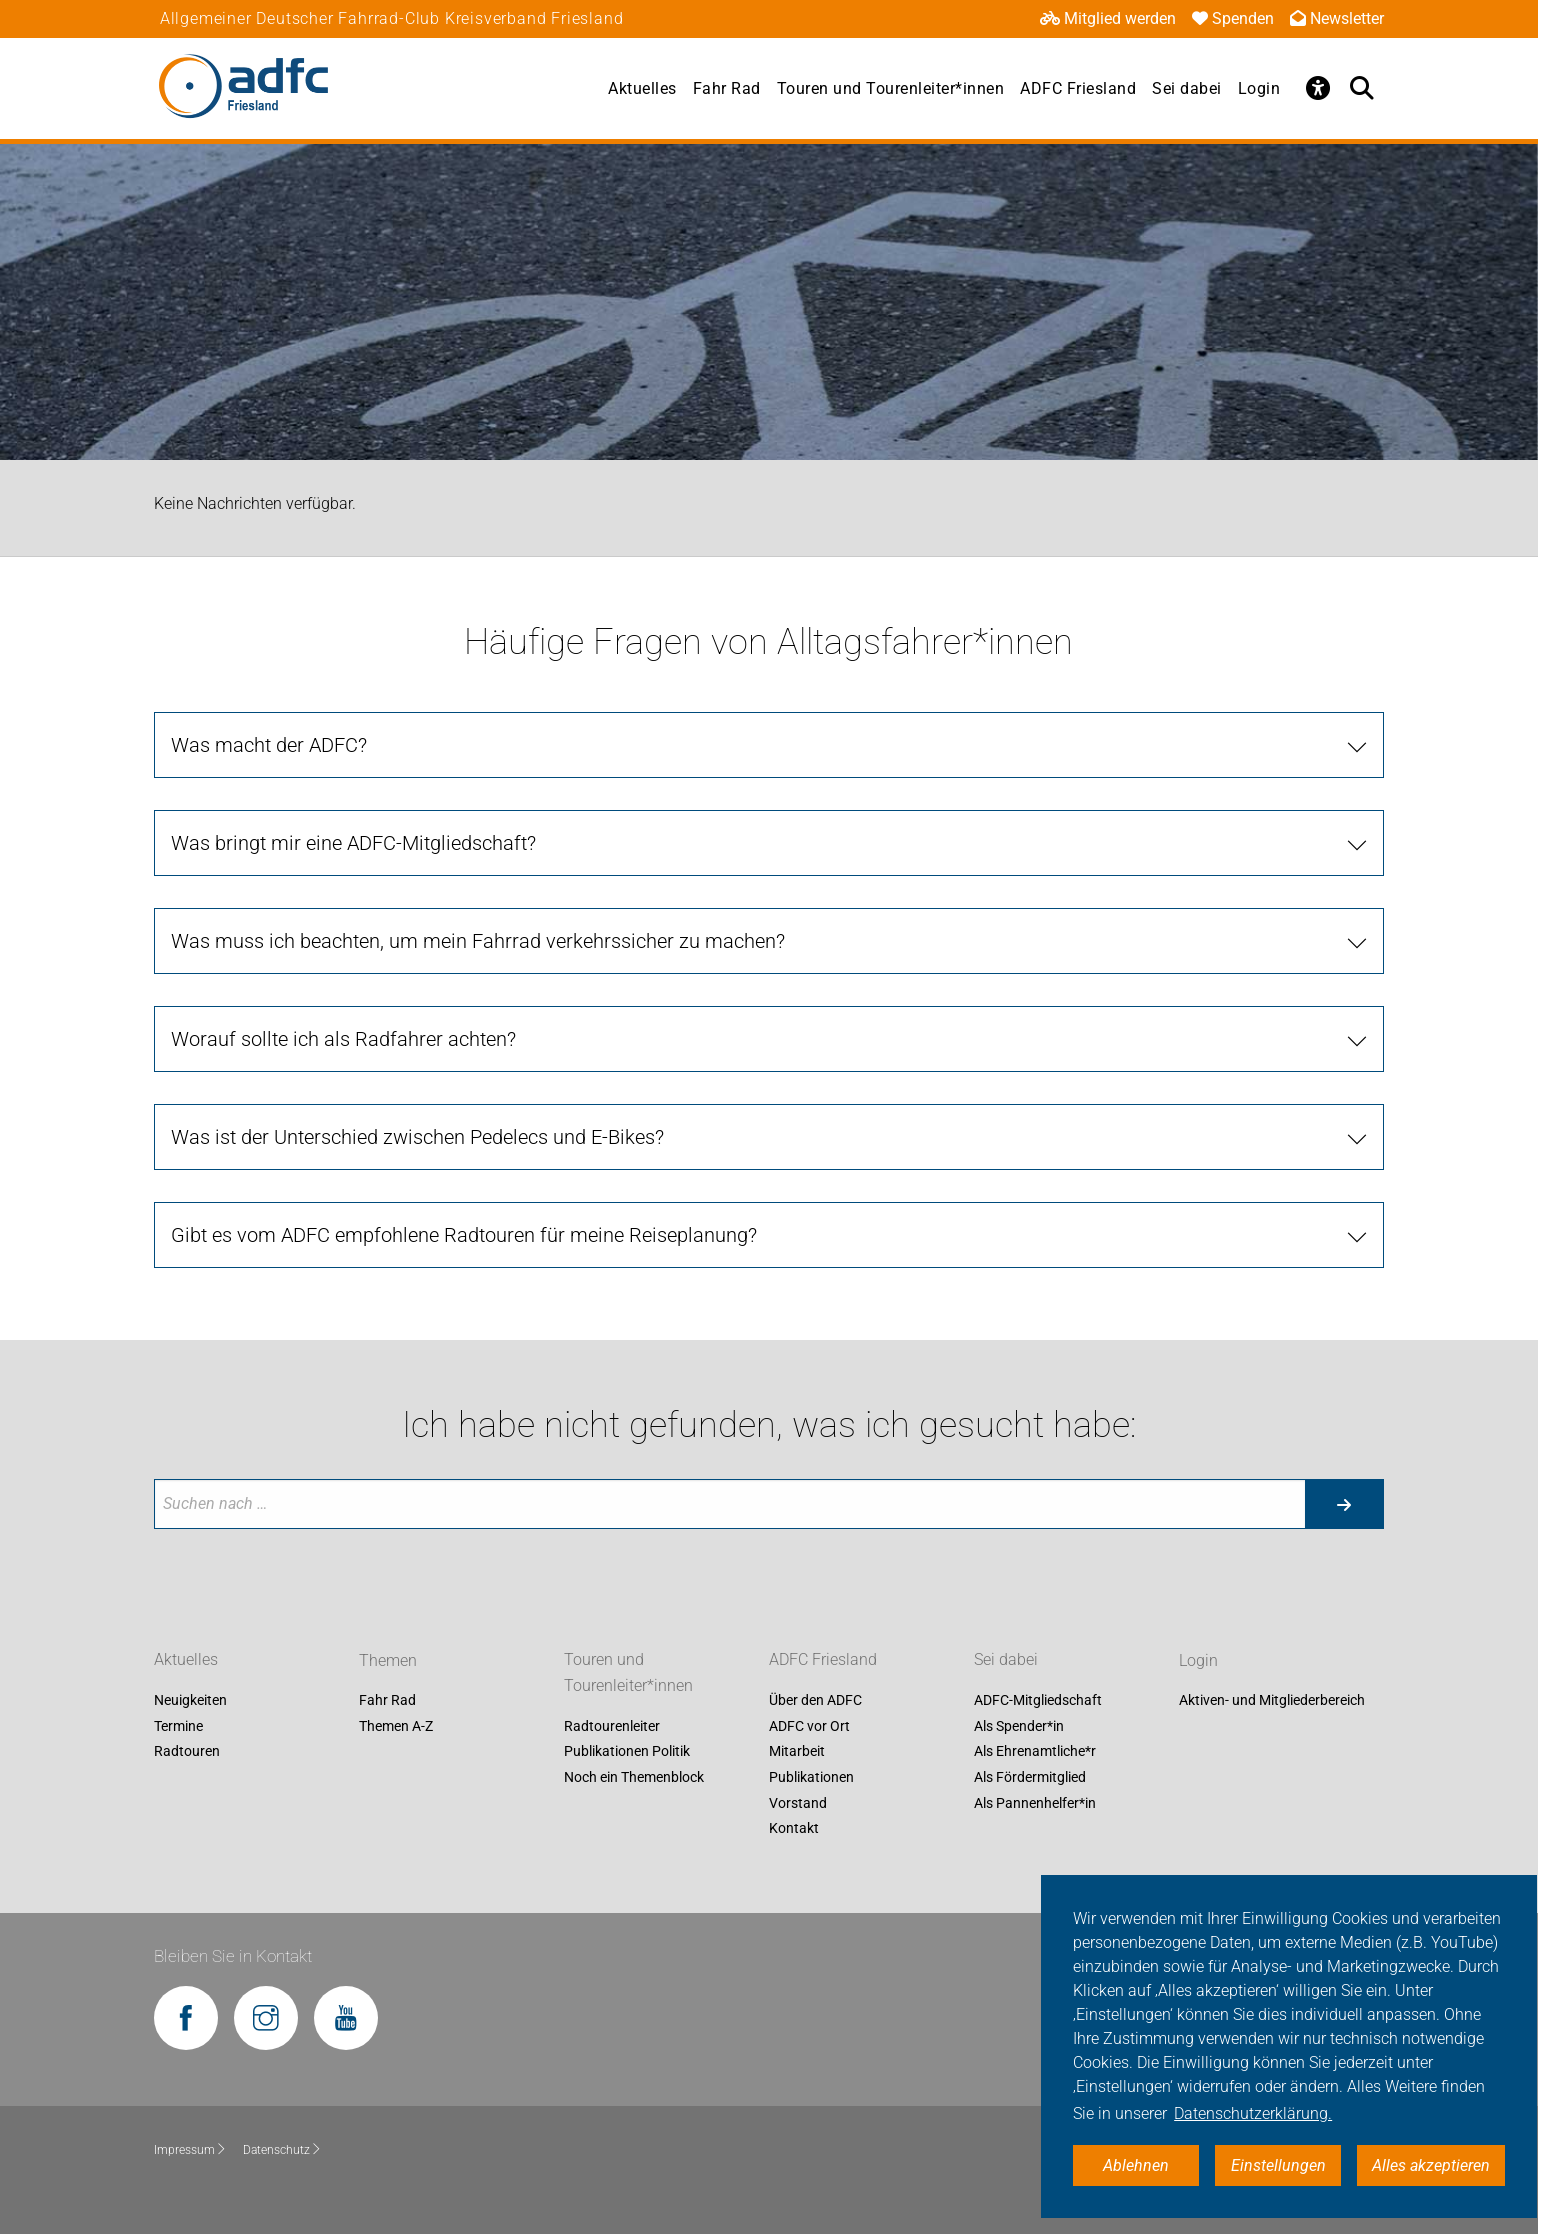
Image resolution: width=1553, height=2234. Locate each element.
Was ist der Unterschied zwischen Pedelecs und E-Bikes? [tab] (417, 1137)
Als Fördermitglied (1030, 1777)
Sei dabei (1187, 88)
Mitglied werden (1108, 18)
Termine (178, 1726)
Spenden (1233, 18)
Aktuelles (642, 88)
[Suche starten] (1344, 1504)
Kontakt (794, 1829)
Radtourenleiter (612, 1726)
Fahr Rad (727, 88)
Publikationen (811, 1777)
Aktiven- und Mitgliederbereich (1272, 1701)
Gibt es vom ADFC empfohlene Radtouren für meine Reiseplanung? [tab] (464, 1235)
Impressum (190, 2150)
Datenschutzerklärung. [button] (1253, 2113)
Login (1259, 88)
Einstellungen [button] (1278, 2165)
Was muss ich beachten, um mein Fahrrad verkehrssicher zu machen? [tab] (478, 941)
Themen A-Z (396, 1726)
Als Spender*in (1019, 1726)
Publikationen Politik (627, 1752)
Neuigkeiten (190, 1701)
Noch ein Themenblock (634, 1777)
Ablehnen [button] (1136, 2165)
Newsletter (1337, 18)
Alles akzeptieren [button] (1431, 2165)
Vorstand (798, 1803)
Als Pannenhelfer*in (1035, 1803)
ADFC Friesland (1078, 88)
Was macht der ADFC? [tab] (269, 745)
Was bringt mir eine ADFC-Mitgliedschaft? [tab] (353, 843)
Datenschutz (282, 2150)
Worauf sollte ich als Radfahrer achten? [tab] (343, 1039)
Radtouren (187, 1752)
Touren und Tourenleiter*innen (891, 88)
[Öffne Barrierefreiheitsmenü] (1318, 88)
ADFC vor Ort (809, 1726)
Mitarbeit (797, 1752)
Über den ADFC (815, 1701)
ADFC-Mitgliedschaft (1038, 1701)
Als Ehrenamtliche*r (1035, 1752)
